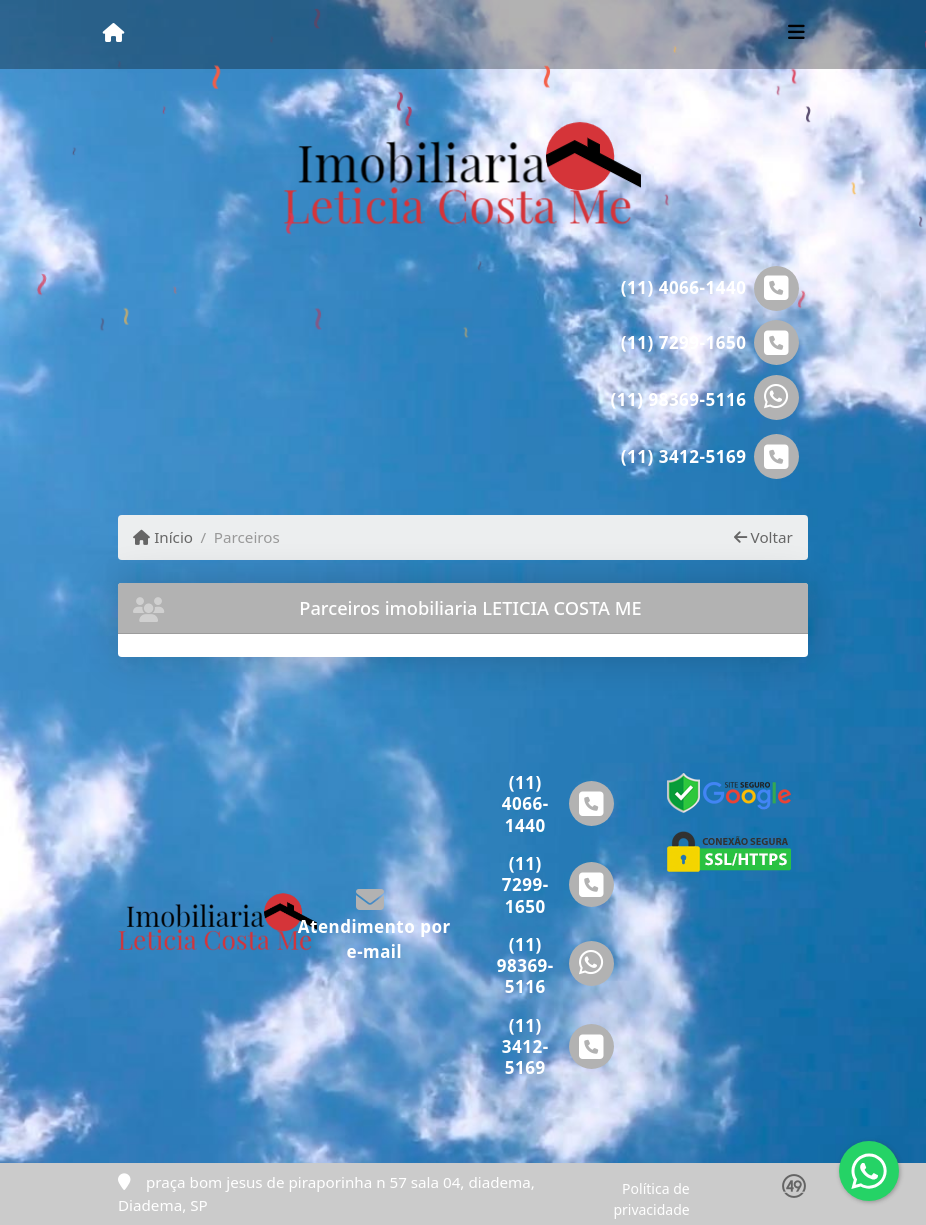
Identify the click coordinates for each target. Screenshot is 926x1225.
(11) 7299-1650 (684, 342)
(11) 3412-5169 (684, 456)
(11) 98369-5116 (679, 399)
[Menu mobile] (113, 33)
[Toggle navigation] (796, 34)
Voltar (763, 537)
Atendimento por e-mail (374, 926)
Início (163, 537)
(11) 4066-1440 (684, 287)
